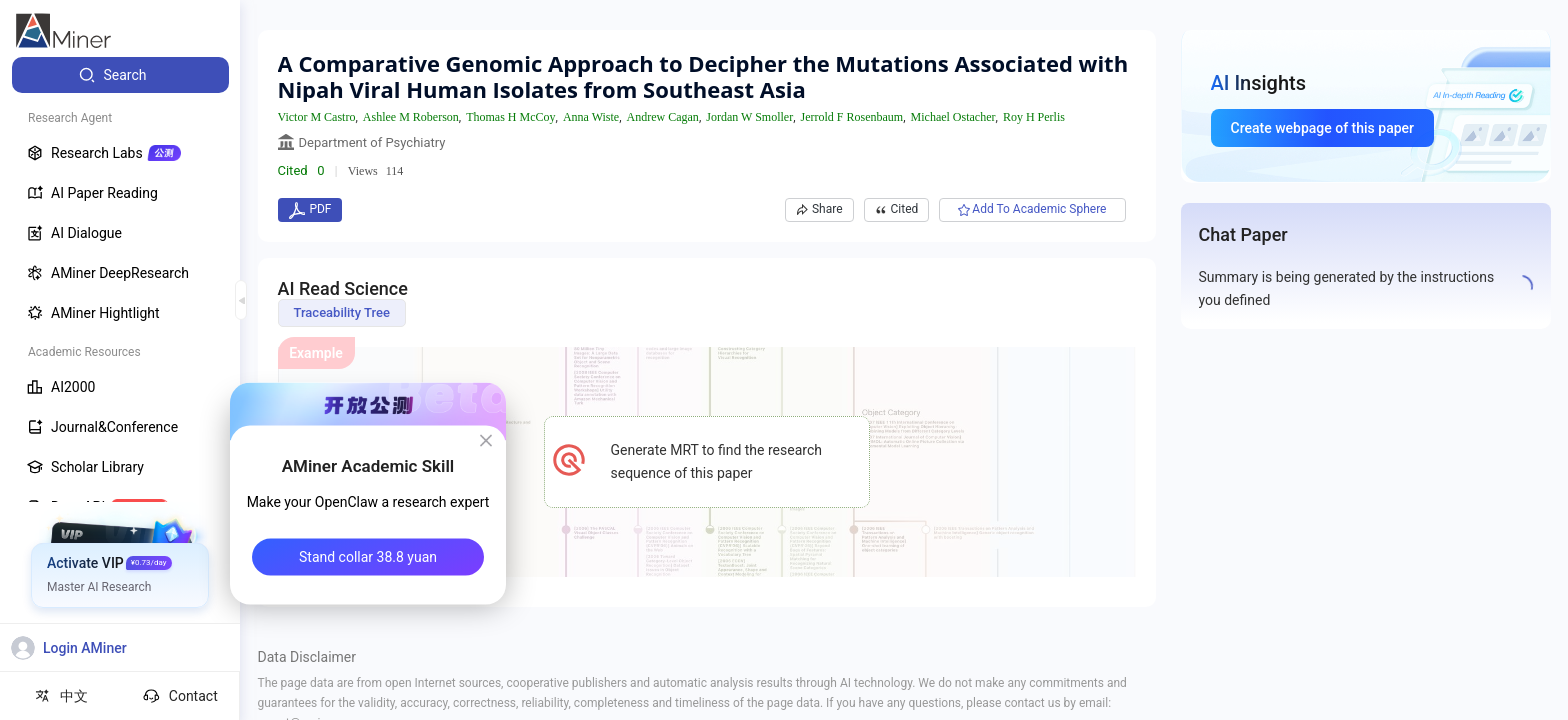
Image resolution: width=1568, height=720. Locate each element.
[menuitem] (120, 75)
